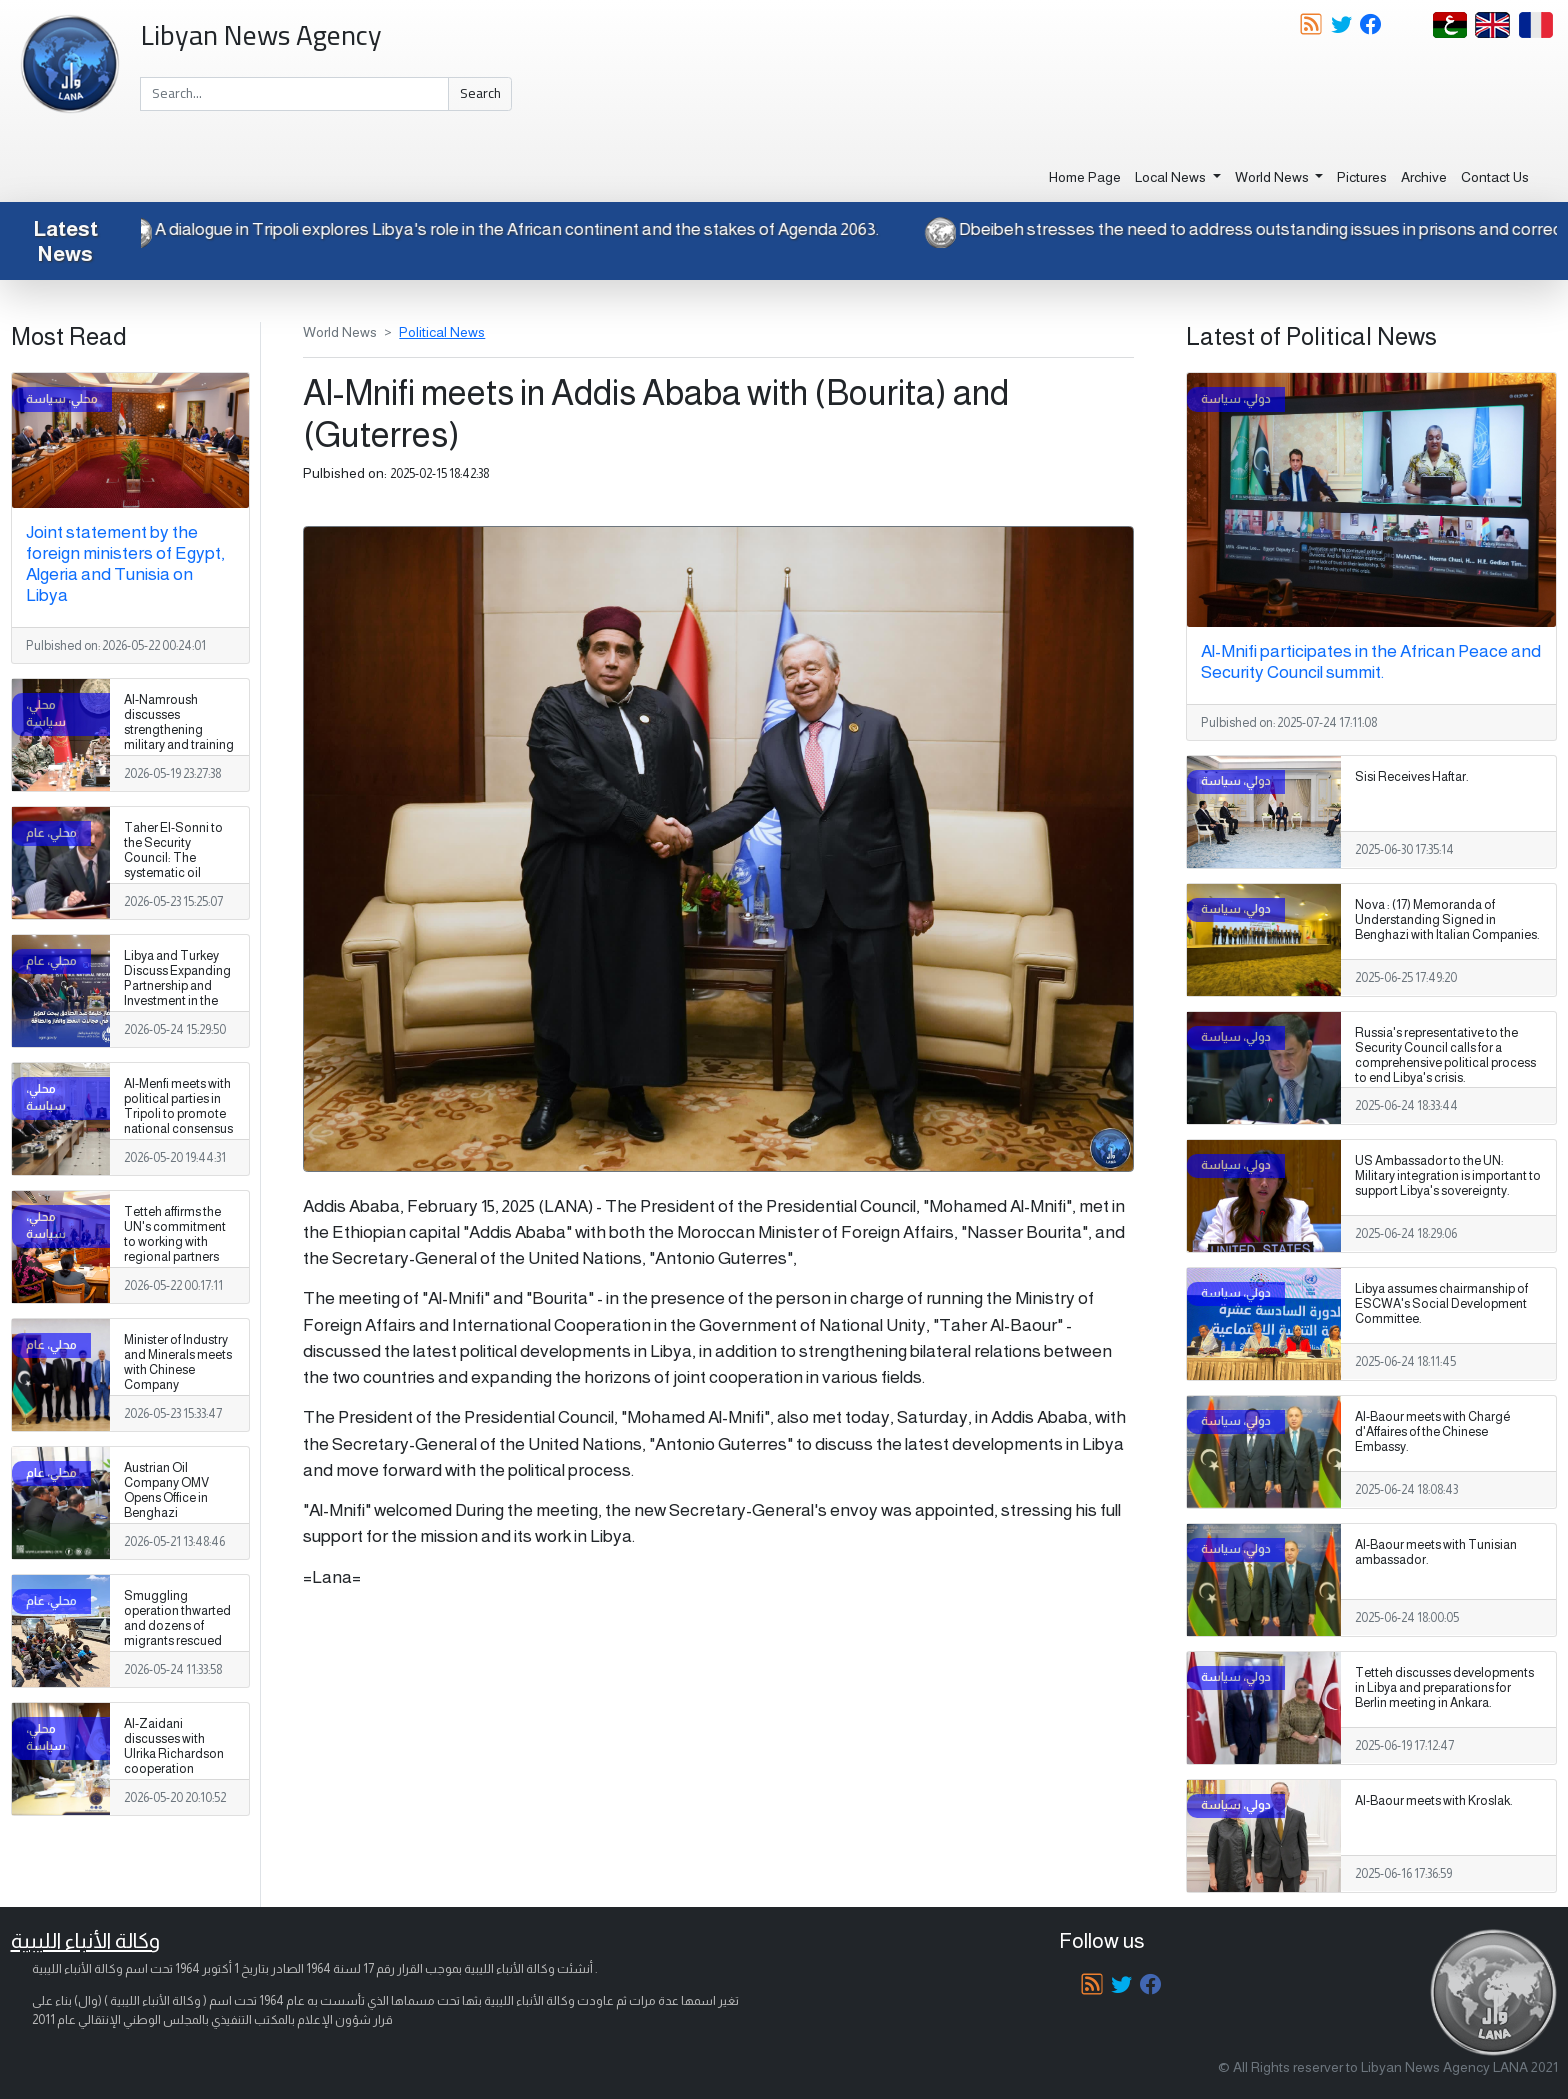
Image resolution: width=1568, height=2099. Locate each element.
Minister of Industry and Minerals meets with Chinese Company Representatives (178, 1370)
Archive (1424, 177)
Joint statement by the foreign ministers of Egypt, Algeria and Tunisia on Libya (125, 563)
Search (480, 93)
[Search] (294, 94)
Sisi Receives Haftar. (1412, 777)
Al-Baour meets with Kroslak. (1434, 1801)
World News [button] (1273, 177)
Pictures (1362, 177)
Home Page (1085, 177)
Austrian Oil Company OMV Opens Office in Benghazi (166, 1490)
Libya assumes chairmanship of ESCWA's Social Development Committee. (1441, 1304)
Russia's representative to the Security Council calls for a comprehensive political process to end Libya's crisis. (1445, 1055)
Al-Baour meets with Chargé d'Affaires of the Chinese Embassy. (1432, 1432)
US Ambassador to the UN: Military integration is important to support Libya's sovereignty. (1448, 1176)
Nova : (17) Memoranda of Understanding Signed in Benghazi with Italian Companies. (1447, 920)
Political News (442, 332)
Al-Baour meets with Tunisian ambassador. (1436, 1552)
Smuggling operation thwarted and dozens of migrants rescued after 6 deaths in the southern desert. (177, 1634)
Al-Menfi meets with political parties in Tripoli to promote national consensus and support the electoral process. (178, 1122)
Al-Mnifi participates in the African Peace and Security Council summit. (1371, 661)
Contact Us (1495, 177)
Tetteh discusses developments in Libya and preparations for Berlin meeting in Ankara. (1444, 1688)
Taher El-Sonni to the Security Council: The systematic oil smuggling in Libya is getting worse (176, 866)
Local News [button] (1172, 177)
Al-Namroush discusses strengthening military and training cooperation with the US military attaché (179, 745)
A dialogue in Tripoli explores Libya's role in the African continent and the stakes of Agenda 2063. (482, 229)
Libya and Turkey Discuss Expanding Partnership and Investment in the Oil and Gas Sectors (177, 994)
